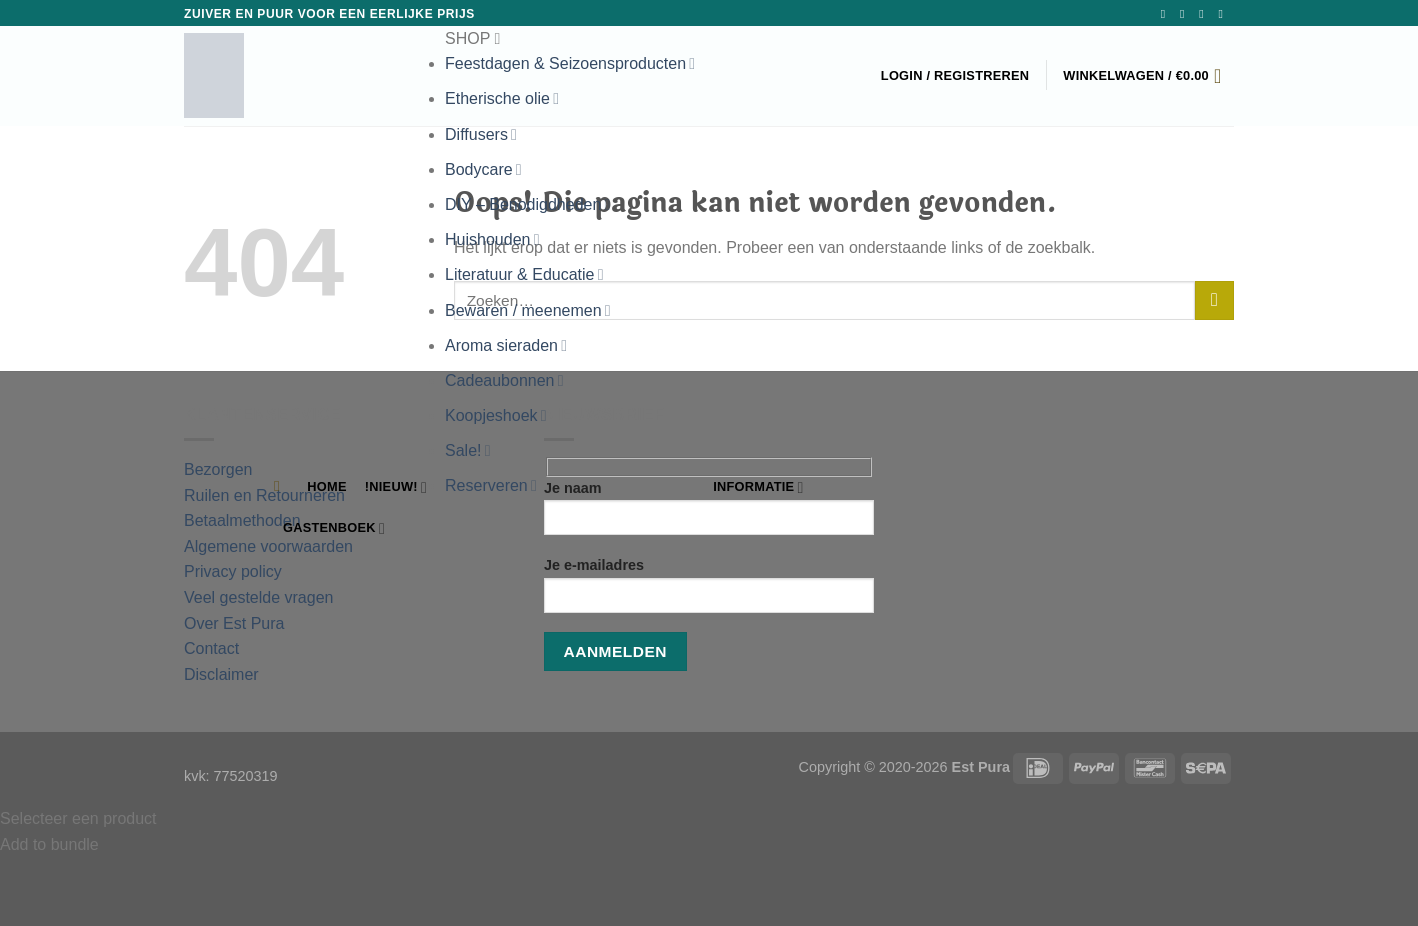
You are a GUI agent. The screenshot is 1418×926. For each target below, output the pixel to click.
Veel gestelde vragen (258, 597)
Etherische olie (502, 98)
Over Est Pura (234, 623)
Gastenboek (334, 528)
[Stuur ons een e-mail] (1205, 14)
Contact (211, 648)
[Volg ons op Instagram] (1186, 14)
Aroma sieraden (506, 345)
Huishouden (492, 239)
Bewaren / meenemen (528, 310)
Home (326, 486)
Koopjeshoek (496, 415)
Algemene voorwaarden (270, 546)
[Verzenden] (1214, 300)
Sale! (468, 450)
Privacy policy (233, 571)
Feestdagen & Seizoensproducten (570, 63)
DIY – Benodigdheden (527, 204)
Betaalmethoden (242, 520)
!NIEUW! (396, 487)
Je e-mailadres (709, 591)
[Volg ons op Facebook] (1167, 14)
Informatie (758, 487)
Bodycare (483, 169)
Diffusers (481, 134)
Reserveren (491, 485)
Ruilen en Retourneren (264, 495)
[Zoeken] (281, 486)
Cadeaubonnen (504, 380)
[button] (570, 39)
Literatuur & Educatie (524, 274)
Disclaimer (221, 674)
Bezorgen (218, 469)
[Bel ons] (1224, 14)
